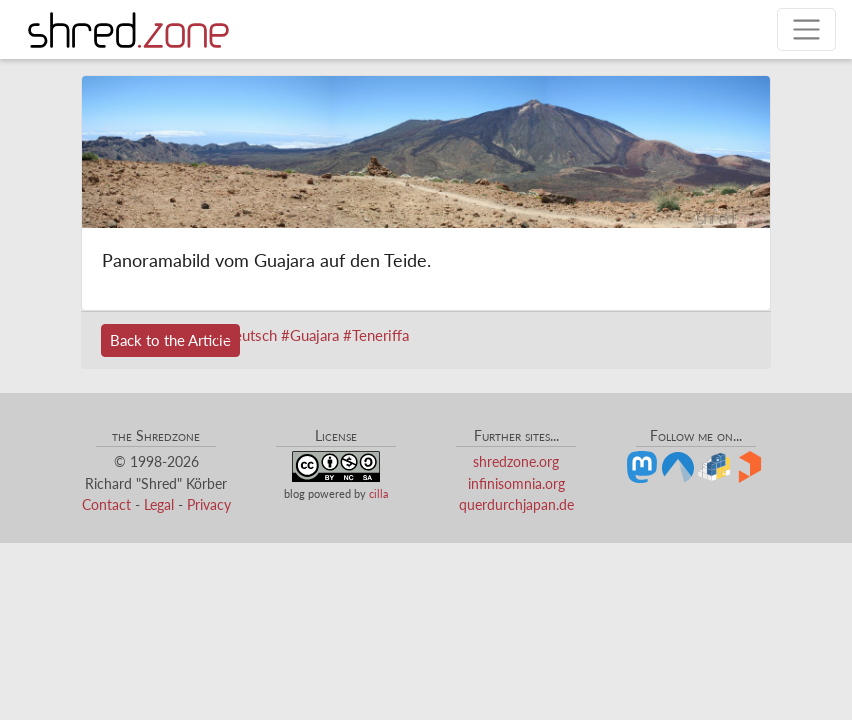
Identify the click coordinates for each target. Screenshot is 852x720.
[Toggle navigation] (806, 29)
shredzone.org (516, 461)
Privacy (209, 504)
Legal (159, 504)
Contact (106, 504)
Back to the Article (170, 340)
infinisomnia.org (516, 483)
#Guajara (310, 335)
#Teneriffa (376, 335)
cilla (378, 493)
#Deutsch (245, 335)
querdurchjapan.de (516, 504)
